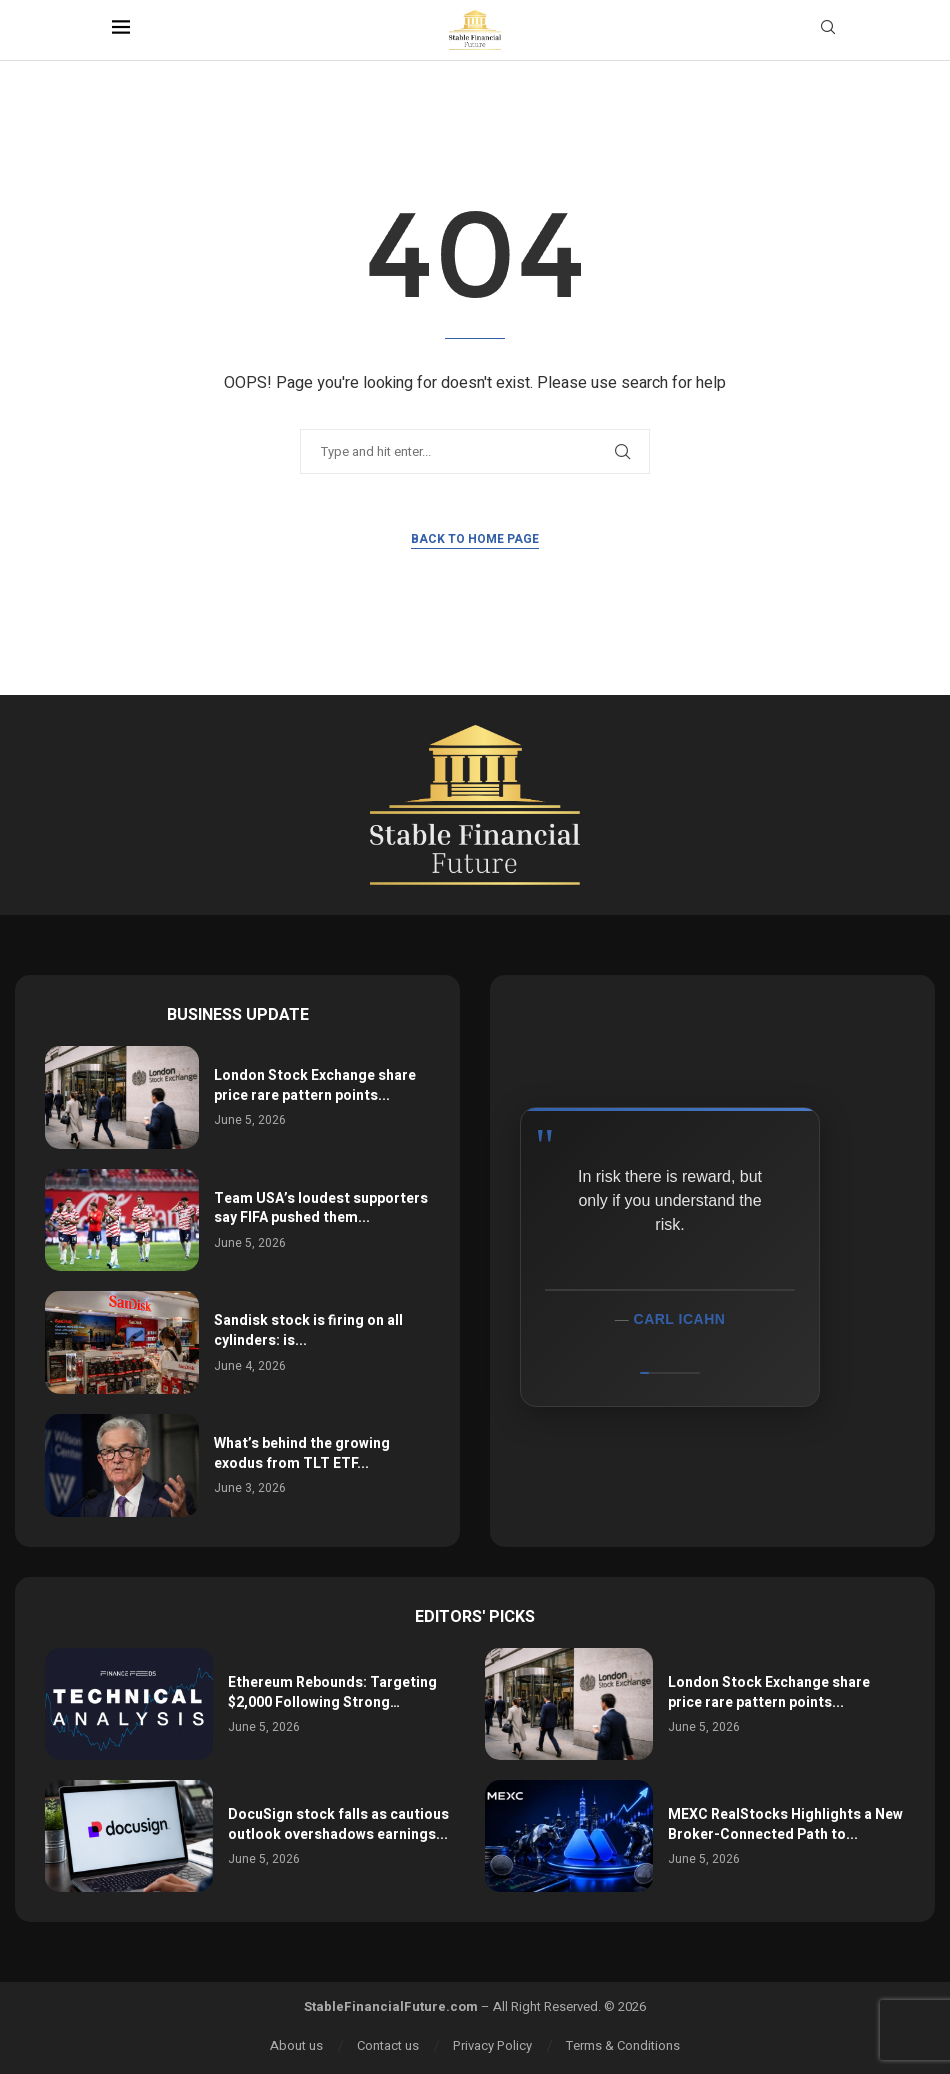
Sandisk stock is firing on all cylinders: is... (308, 1330)
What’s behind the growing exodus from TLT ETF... (302, 1453)
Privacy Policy (492, 2045)
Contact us (388, 2045)
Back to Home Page (475, 539)
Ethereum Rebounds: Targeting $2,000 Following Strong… (332, 1692)
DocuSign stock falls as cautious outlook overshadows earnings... (338, 1824)
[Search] (828, 30)
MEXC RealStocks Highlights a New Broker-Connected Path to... (785, 1824)
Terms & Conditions (623, 2045)
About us (296, 2045)
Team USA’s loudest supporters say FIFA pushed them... (321, 1208)
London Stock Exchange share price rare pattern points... (315, 1085)
